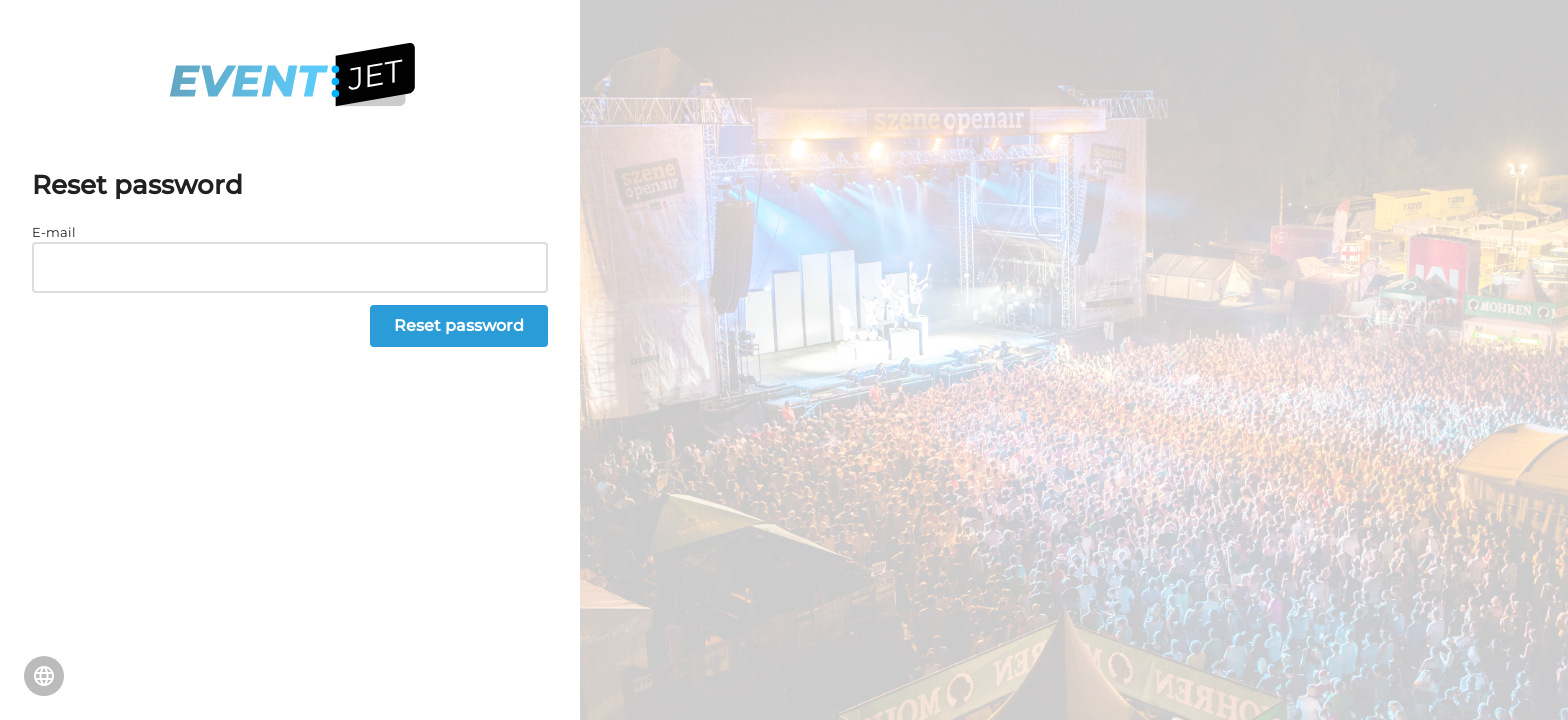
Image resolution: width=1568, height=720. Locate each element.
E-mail (54, 232)
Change (44, 676)
